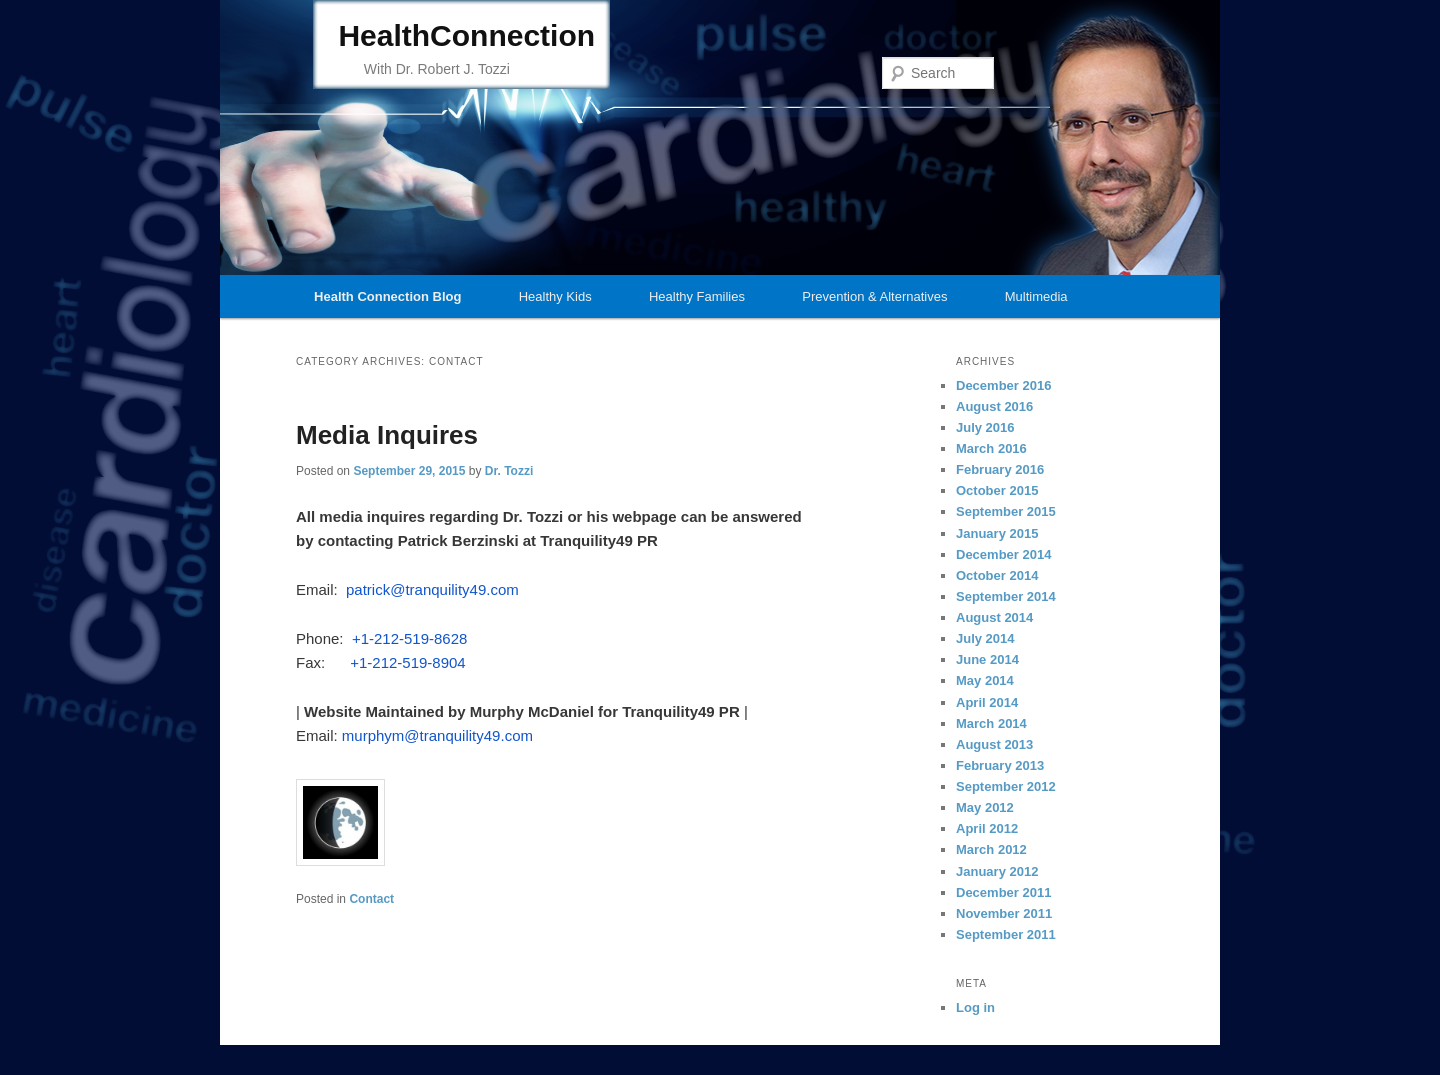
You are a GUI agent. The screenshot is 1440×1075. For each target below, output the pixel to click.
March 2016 (991, 448)
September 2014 (1006, 596)
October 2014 (997, 575)
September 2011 (1006, 934)
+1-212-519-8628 (410, 638)
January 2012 (997, 871)
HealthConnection (466, 35)
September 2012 (1006, 786)
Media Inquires (387, 435)
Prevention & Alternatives (874, 296)
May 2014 (985, 680)
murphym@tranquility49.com (437, 735)
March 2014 (991, 723)
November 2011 (1004, 913)
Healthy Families (697, 296)
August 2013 (994, 744)
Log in (975, 1007)
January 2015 (997, 533)
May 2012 (985, 807)
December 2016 (1003, 385)
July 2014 (985, 638)
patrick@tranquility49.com (432, 589)
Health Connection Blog (387, 296)
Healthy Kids (555, 296)
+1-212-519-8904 (408, 662)
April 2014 (987, 702)
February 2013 (1000, 765)
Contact (371, 899)
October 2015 (997, 490)
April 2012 (987, 828)
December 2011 (1003, 892)
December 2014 (1003, 554)
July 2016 (985, 427)
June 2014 (987, 659)
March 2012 (991, 849)
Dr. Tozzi (509, 471)
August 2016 (994, 406)
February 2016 (1000, 469)
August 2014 (994, 617)
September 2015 (1006, 511)
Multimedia (1036, 296)
